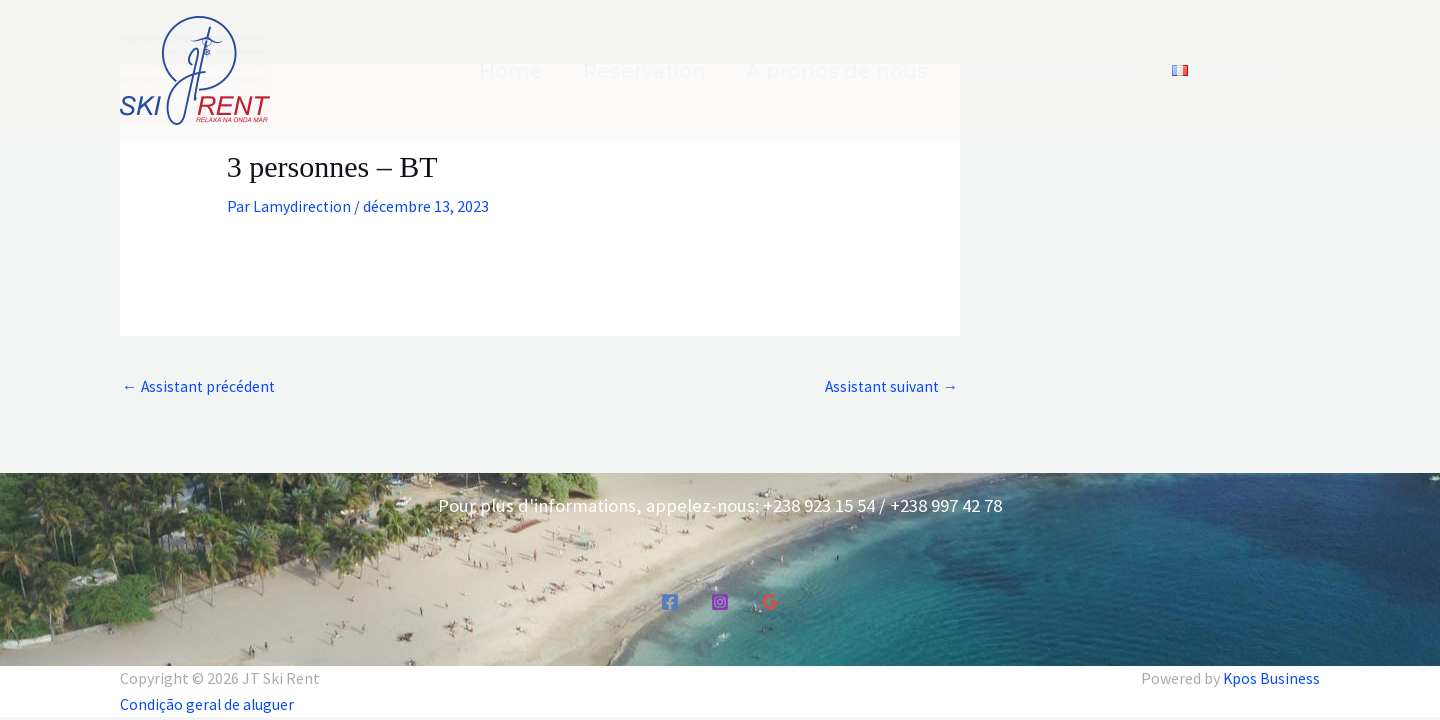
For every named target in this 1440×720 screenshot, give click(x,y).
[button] (1236, 71)
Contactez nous (1050, 71)
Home (511, 71)
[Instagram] (720, 603)
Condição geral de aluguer (208, 704)
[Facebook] (670, 603)
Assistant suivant (889, 387)
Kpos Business (1271, 679)
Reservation (644, 71)
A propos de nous (837, 71)
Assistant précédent (200, 387)
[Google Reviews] (770, 603)
